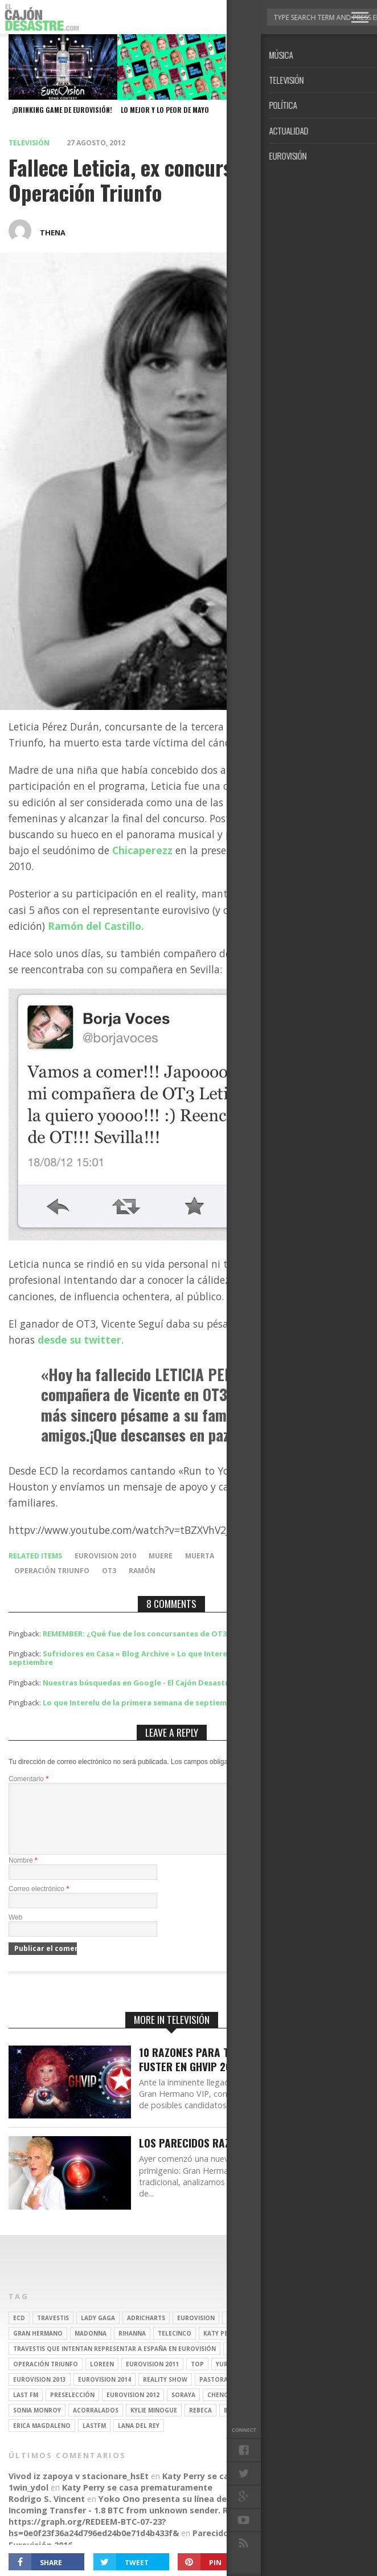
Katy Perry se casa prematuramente (237, 2489)
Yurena (228, 2378)
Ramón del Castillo (94, 926)
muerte (241, 1556)
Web (15, 1931)
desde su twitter (79, 1339)
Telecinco (174, 2347)
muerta (199, 1556)
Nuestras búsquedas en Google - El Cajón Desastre (138, 1682)
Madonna (90, 2347)
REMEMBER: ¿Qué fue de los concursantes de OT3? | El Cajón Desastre (173, 1633)
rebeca (200, 2424)
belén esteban (247, 2424)
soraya (183, 2408)
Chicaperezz (142, 850)
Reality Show (165, 2393)
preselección (72, 2408)
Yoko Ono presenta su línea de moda (176, 2512)
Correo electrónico (39, 1903)
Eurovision (196, 2332)
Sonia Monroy (37, 2424)
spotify (264, 2378)
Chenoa (220, 2408)
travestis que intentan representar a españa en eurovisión (114, 2362)
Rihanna (132, 2347)
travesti (266, 2362)
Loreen (102, 2378)
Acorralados (95, 2424)
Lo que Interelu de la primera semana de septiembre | (144, 1702)
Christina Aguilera (282, 2347)
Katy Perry (221, 2347)
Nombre (23, 1874)
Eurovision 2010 (105, 1556)
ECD (19, 2332)
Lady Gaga (98, 2332)
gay (234, 2362)
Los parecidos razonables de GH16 (225, 2157)
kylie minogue (153, 2424)
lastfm (94, 2439)
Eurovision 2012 (132, 2408)
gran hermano (38, 2347)
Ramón (142, 1570)
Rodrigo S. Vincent (47, 2512)
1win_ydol (28, 2501)
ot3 (109, 1570)
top (197, 2378)
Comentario (28, 1779)
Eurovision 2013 (39, 2393)
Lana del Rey (138, 2439)
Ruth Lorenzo (285, 2393)
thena (52, 232)
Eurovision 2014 (104, 2393)
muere (161, 1556)
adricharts (146, 2332)
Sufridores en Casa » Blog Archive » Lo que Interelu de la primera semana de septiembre (168, 1657)
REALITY (257, 2408)
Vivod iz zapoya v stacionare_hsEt (79, 2489)
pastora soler (224, 2393)
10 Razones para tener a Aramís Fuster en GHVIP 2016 (218, 2073)
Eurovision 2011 (152, 2378)
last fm (25, 2408)
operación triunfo (51, 1570)
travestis (53, 2332)
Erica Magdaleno (42, 2439)
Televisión (29, 143)
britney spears (251, 2332)
